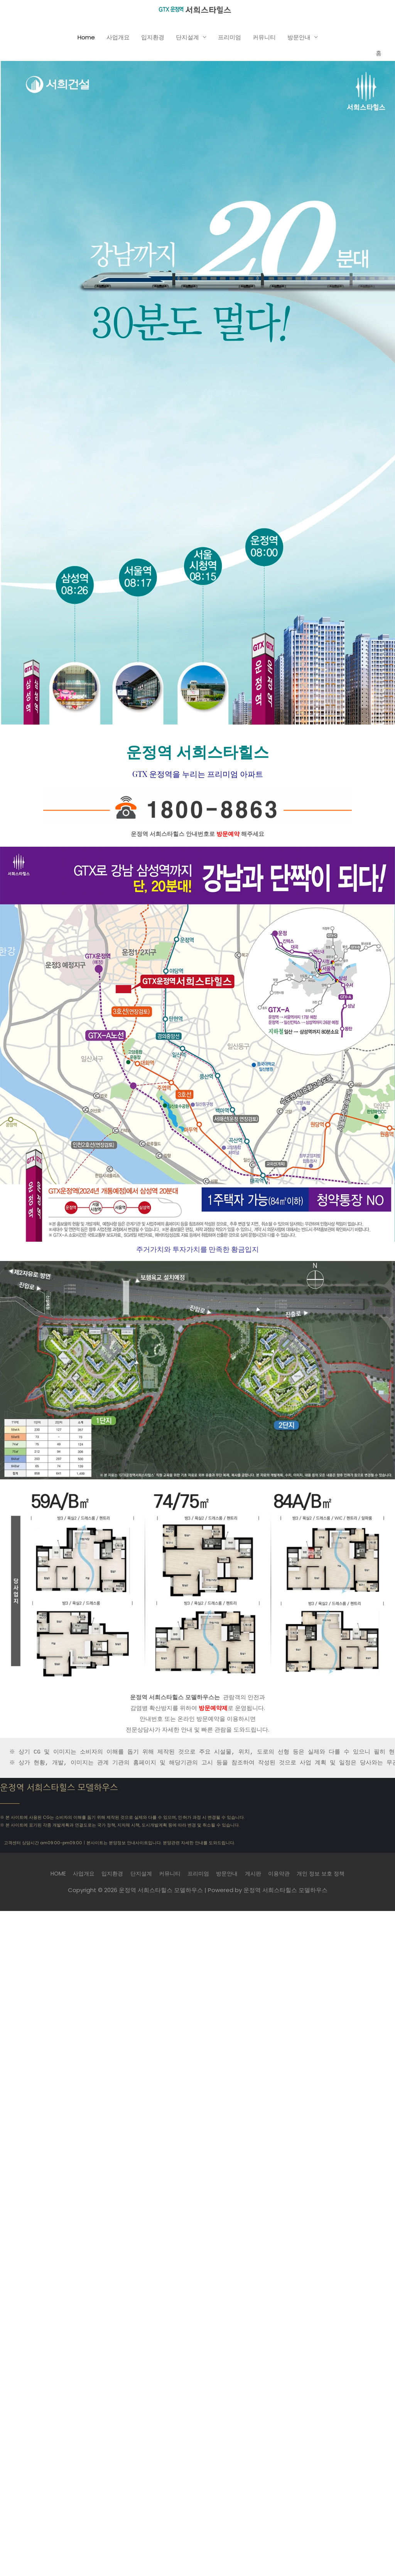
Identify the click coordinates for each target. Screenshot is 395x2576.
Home (86, 41)
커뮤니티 (264, 41)
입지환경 (152, 41)
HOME (49, 1877)
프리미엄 (229, 41)
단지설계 (187, 41)
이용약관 (283, 1877)
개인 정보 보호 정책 (328, 1877)
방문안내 (299, 41)
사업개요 (118, 41)
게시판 (256, 1877)
